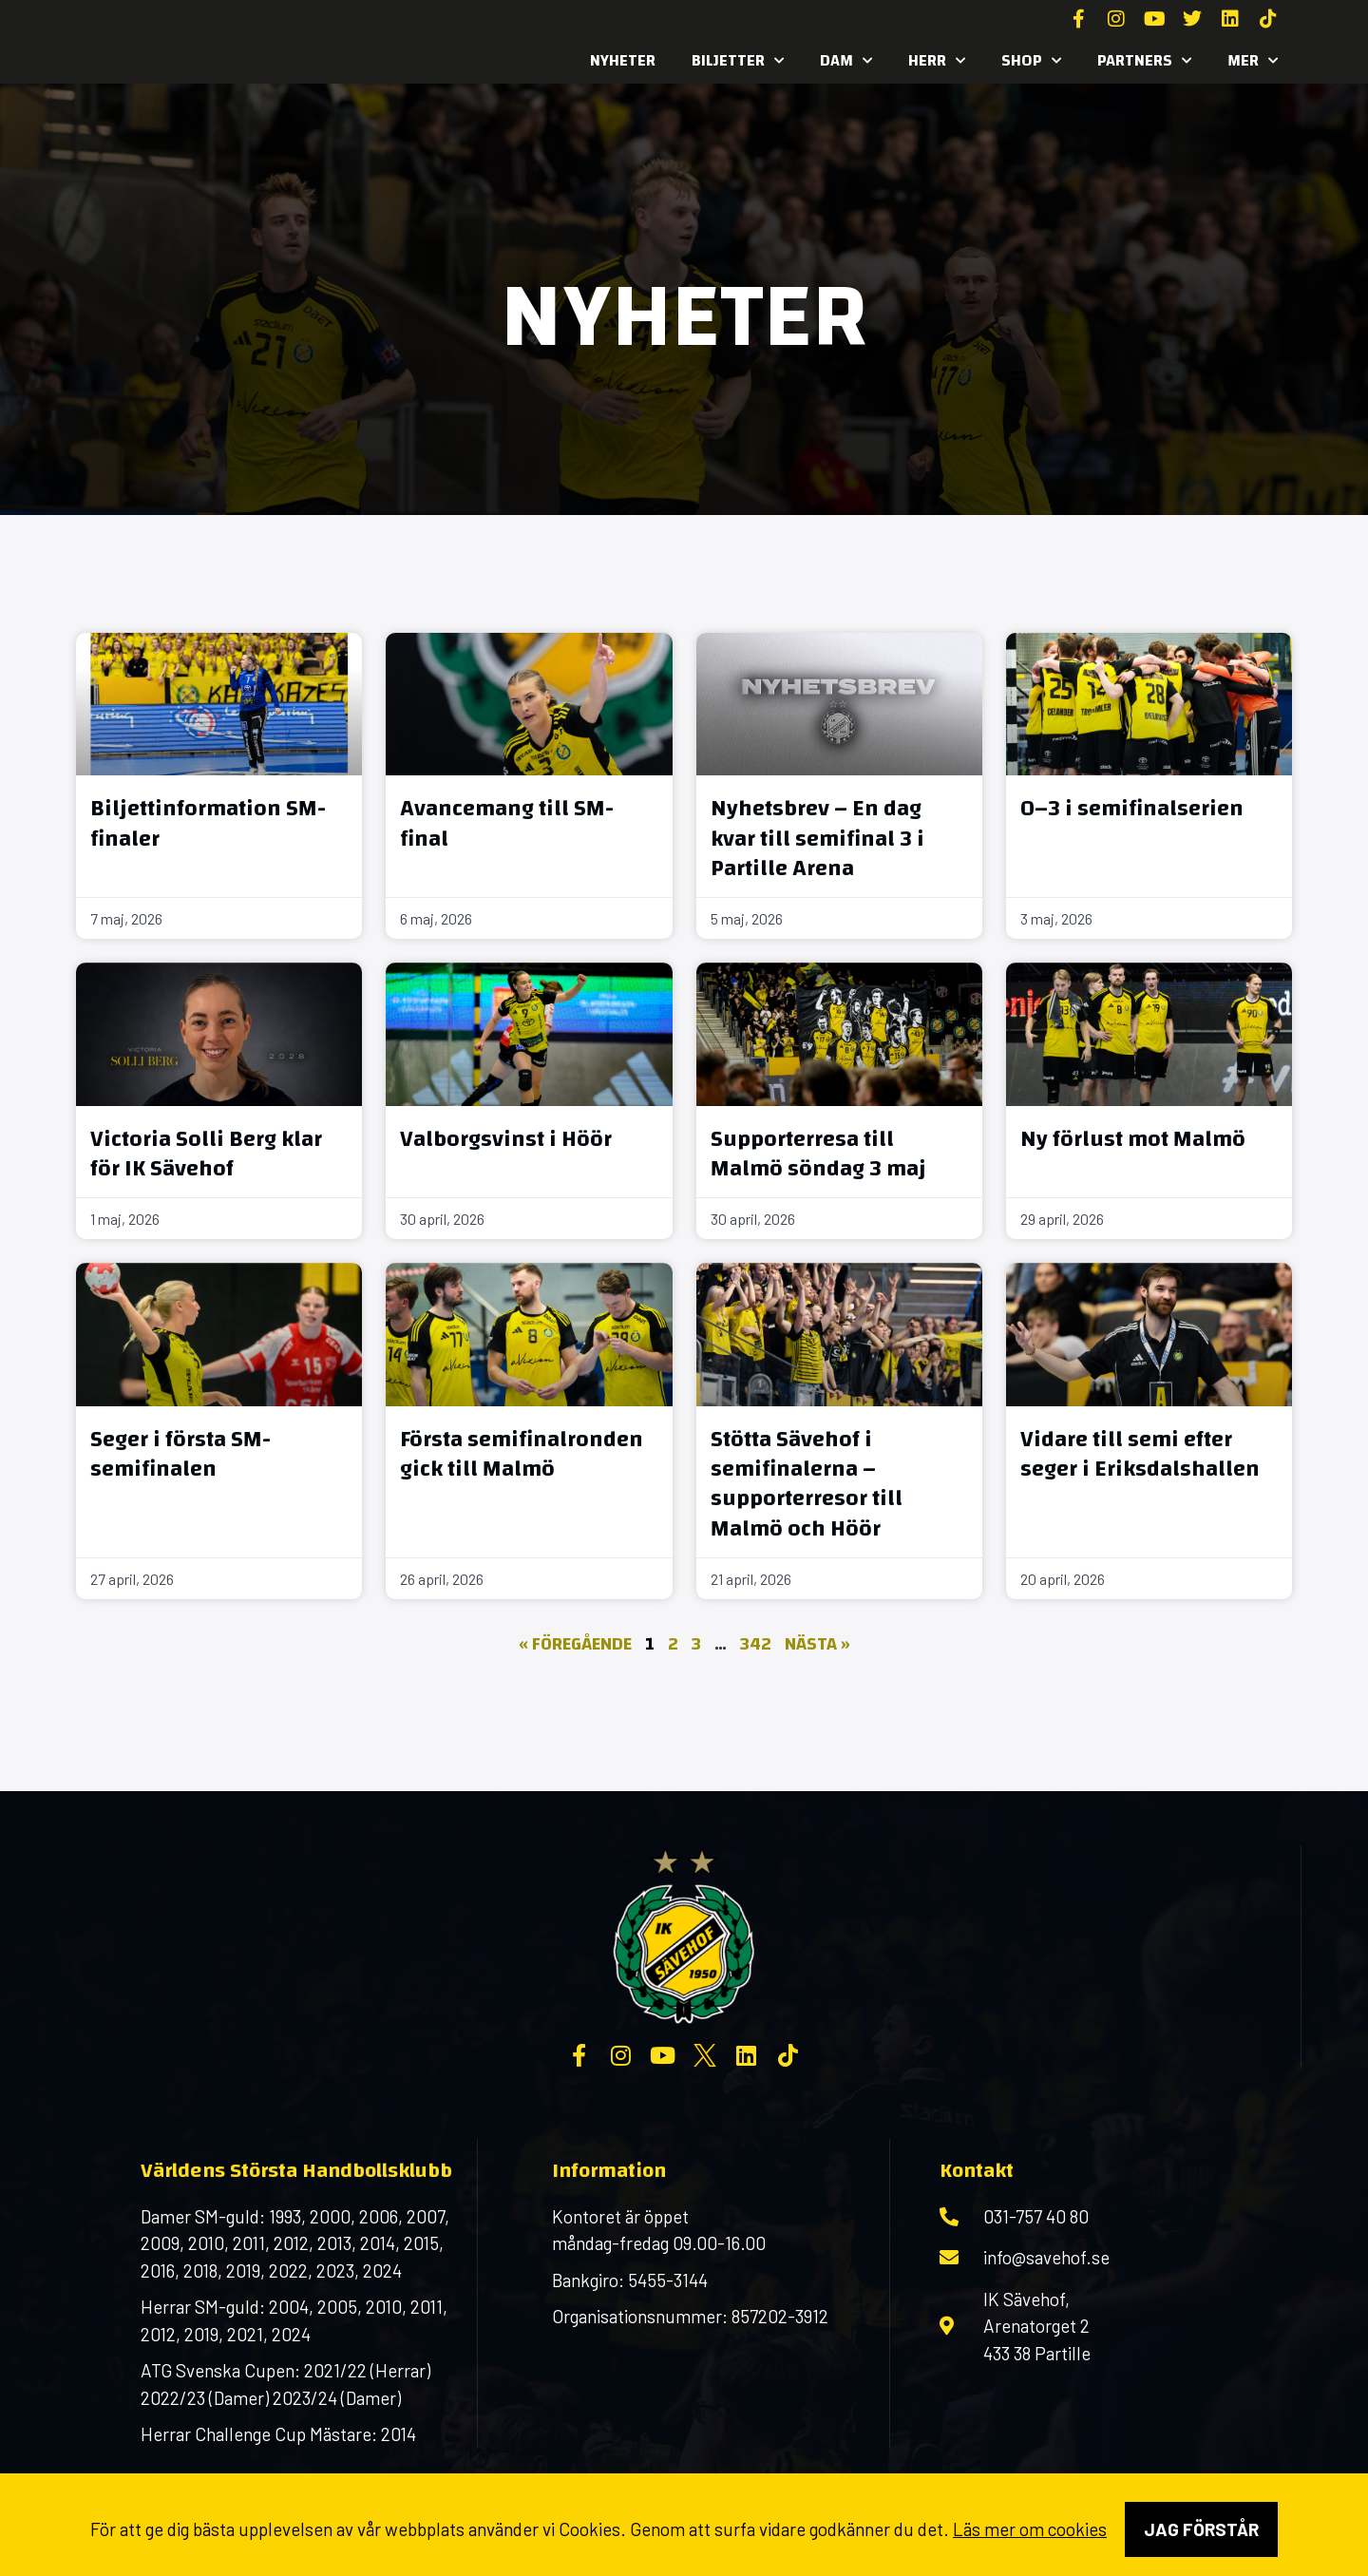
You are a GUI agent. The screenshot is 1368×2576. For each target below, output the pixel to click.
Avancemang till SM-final (507, 823)
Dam (846, 61)
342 (755, 1644)
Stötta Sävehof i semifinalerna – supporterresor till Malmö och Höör (806, 1484)
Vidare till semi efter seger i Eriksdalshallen (1140, 1454)
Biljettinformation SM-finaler (208, 823)
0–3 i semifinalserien (1132, 809)
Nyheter (623, 60)
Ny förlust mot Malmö (1132, 1139)
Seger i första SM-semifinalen (180, 1454)
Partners (1144, 61)
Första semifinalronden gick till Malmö (521, 1454)
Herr (936, 61)
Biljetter (738, 61)
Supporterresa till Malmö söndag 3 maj (818, 1154)
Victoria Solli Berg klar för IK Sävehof (206, 1154)
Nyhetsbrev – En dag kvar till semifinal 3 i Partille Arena (817, 838)
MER (1252, 61)
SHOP (1031, 61)
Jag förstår (1201, 2529)
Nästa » (817, 1644)
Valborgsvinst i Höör (506, 1139)
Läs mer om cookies (1030, 2529)
